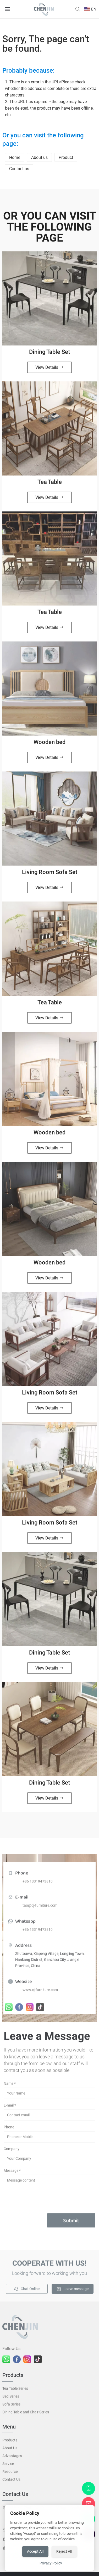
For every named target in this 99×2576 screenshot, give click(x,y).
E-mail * (10, 2107)
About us (39, 157)
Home (14, 157)
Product (66, 157)
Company (11, 2151)
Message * (12, 2173)
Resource (10, 2474)
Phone (9, 2129)
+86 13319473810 (38, 1886)
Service (8, 2466)
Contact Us (11, 2482)
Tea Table (49, 484)
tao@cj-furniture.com (40, 1910)
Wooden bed (49, 744)
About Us (9, 2450)
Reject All (64, 2551)
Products (9, 2442)
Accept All (35, 2551)
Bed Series (10, 2398)
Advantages (12, 2458)
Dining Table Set (49, 354)
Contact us (19, 168)
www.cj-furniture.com (40, 1994)
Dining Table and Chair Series (25, 2414)
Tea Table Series (15, 2391)
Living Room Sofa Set (49, 874)
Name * (10, 2086)
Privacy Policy (51, 2563)
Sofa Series (11, 2406)
